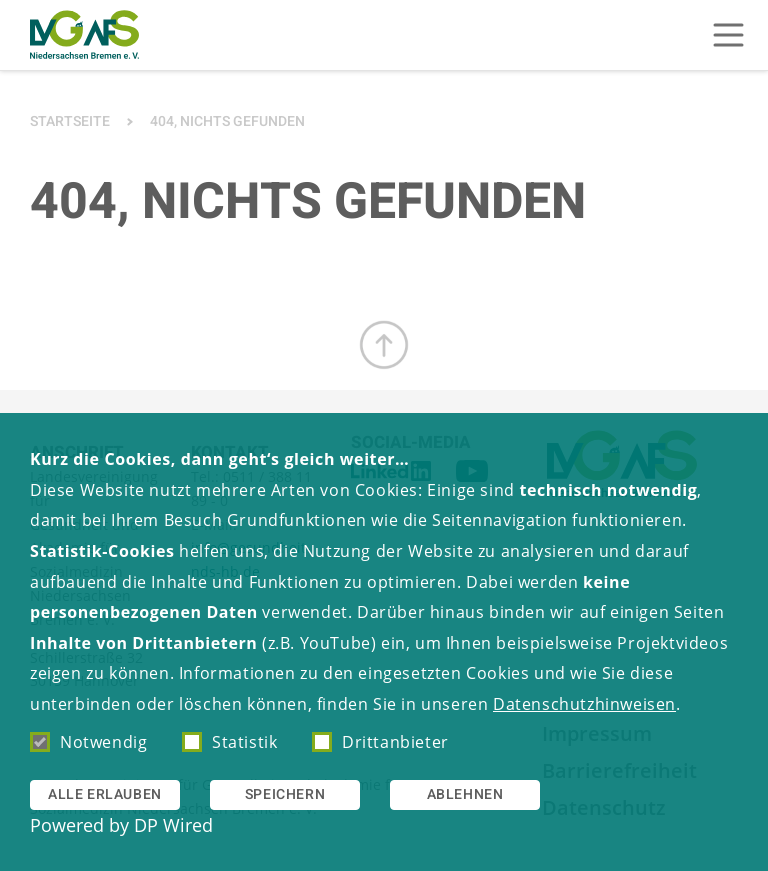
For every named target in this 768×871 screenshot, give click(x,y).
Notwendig (88, 742)
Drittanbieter (380, 742)
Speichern (285, 794)
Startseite (70, 121)
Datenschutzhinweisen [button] (584, 704)
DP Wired (173, 825)
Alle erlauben (105, 794)
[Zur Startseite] (84, 35)
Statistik (229, 742)
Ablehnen (465, 794)
